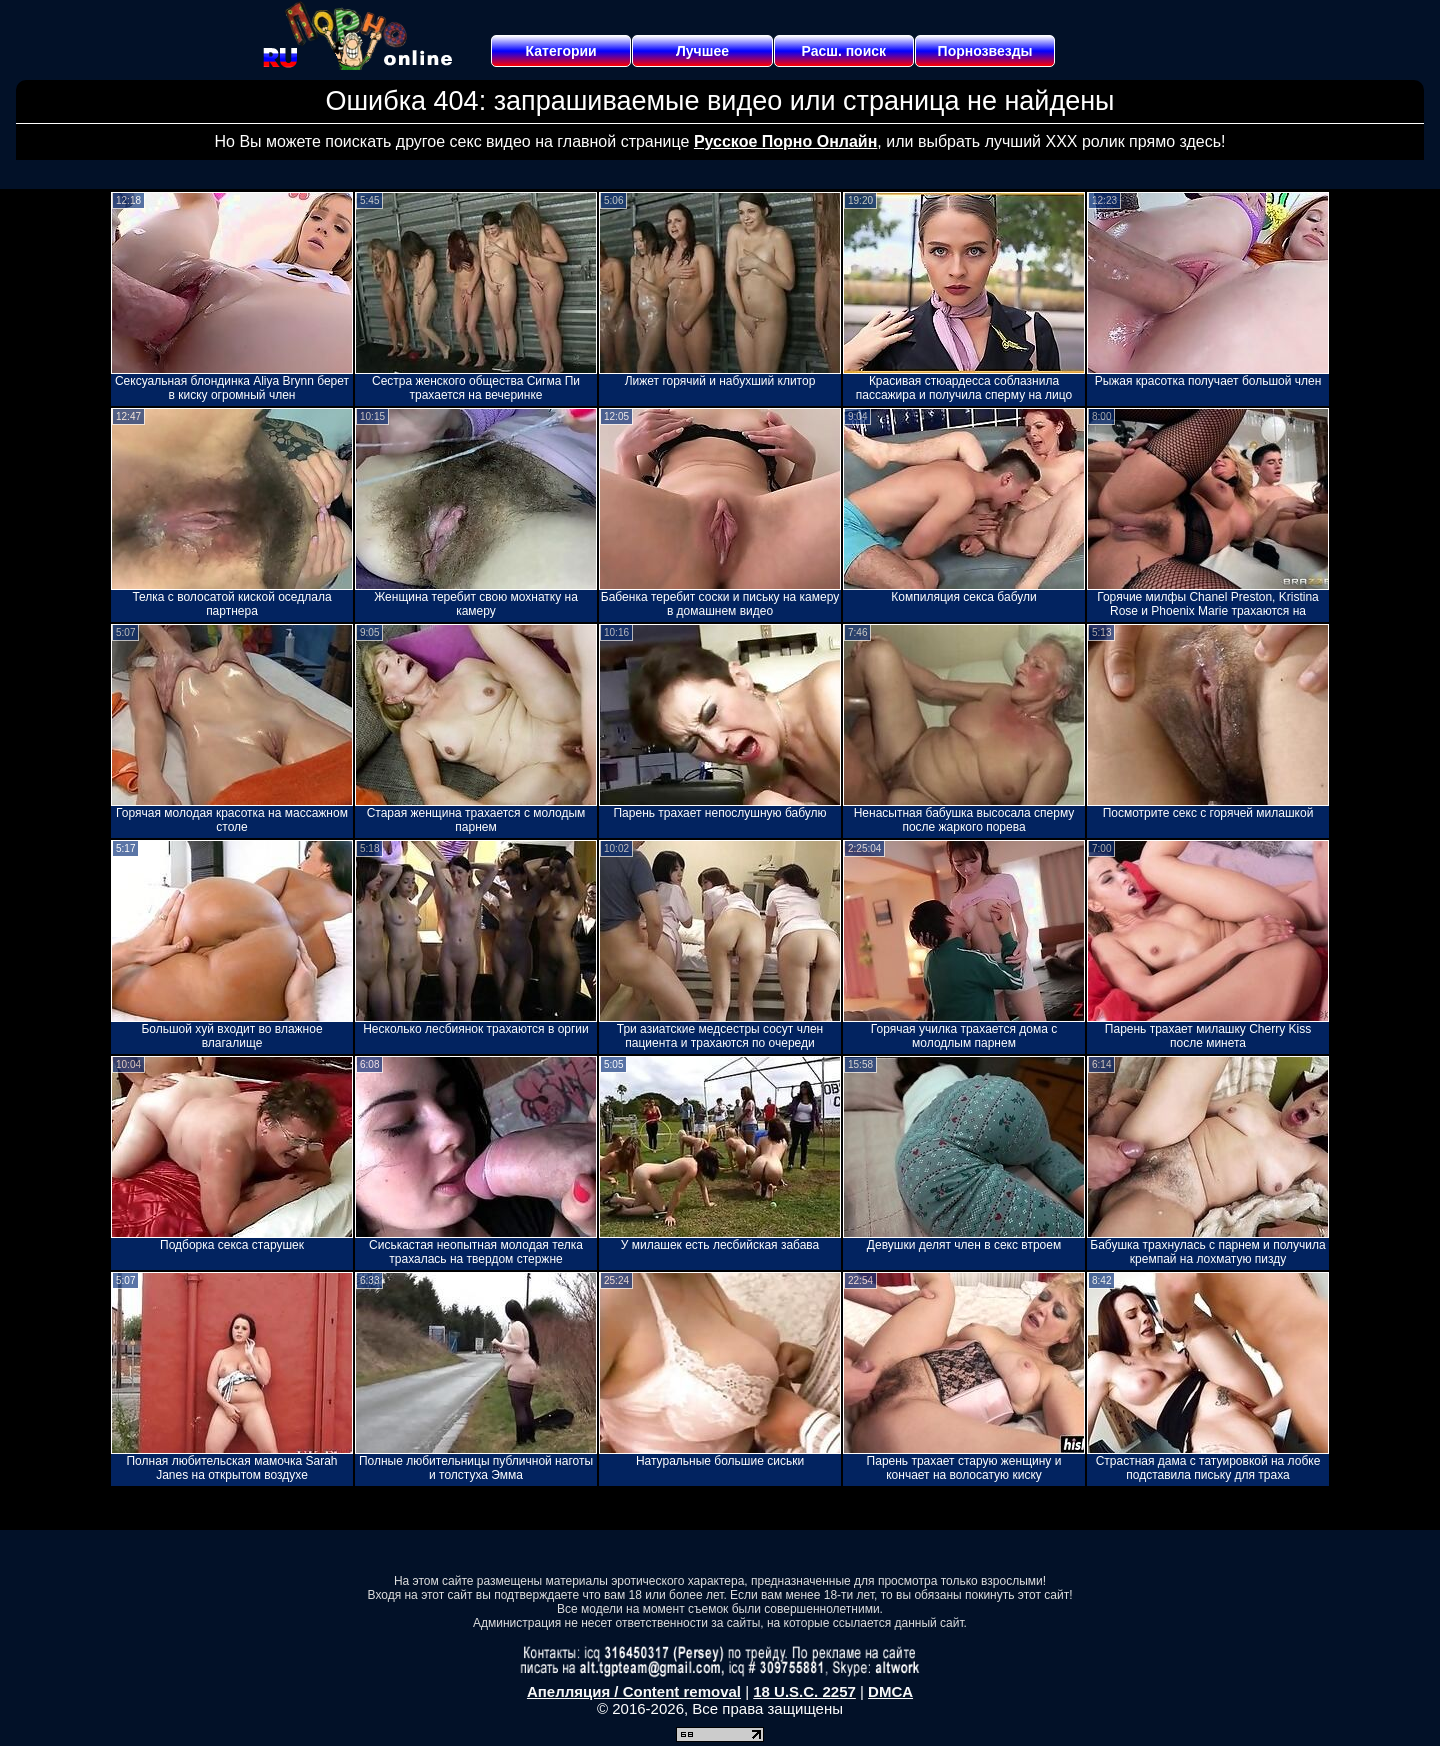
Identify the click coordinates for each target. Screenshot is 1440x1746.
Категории (561, 51)
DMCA (890, 1691)
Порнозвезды (985, 51)
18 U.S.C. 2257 (804, 1691)
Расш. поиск (843, 51)
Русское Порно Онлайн (785, 141)
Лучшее (702, 51)
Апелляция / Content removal (634, 1691)
